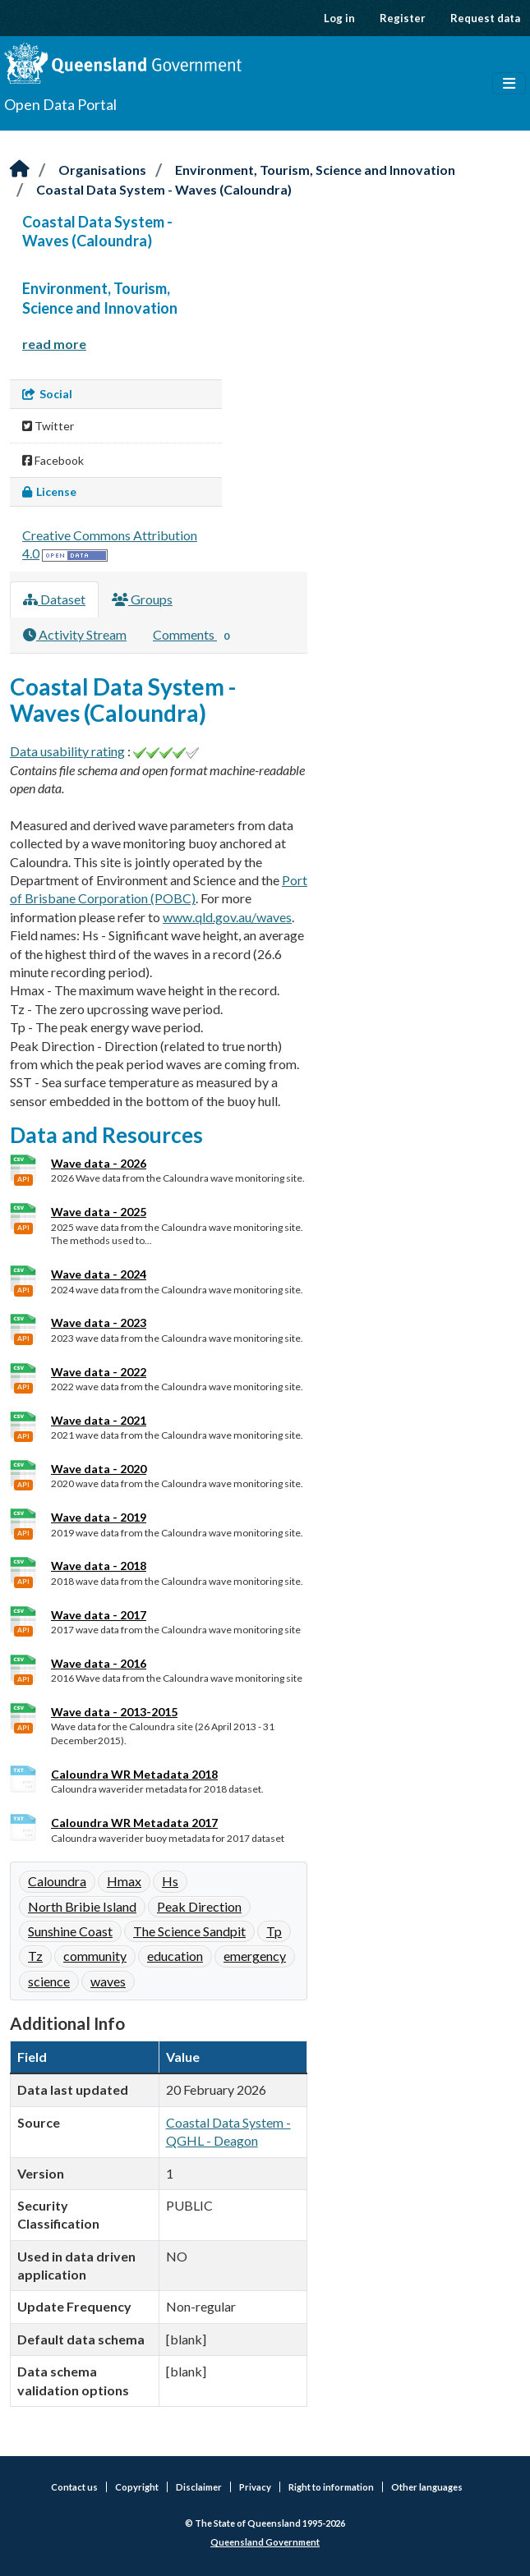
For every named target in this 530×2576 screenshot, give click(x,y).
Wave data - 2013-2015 (114, 1712)
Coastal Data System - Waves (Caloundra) (164, 189)
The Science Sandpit (189, 1931)
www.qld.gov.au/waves (227, 917)
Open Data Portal (60, 104)
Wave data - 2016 (98, 1663)
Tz (35, 1955)
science (49, 1981)
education (175, 1955)
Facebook (53, 460)
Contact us (74, 2487)
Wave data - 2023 (98, 1322)
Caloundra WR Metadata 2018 (134, 1774)
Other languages (427, 2487)
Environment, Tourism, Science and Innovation (315, 169)
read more (54, 343)
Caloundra (57, 1881)
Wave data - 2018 (98, 1566)
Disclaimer (199, 2487)
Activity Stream (75, 634)
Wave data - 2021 (98, 1420)
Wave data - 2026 (98, 1163)
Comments (194, 636)
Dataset (54, 599)
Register (403, 18)
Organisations (102, 169)
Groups (142, 599)
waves (108, 1981)
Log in (339, 18)
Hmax (124, 1881)
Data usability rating (67, 751)
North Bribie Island (82, 1906)
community (95, 1955)
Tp (274, 1931)
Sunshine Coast (70, 1931)
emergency (255, 1955)
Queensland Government (265, 2542)
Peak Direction (199, 1906)
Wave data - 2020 (98, 1469)
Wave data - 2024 (98, 1274)
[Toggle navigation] (509, 83)
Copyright (137, 2487)
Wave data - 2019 (98, 1517)
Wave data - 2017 (98, 1615)
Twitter (48, 426)
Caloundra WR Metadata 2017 (134, 1823)
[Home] (20, 169)
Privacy (255, 2487)
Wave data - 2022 (98, 1372)
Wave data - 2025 (98, 1212)
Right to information (331, 2487)
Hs (170, 1881)
